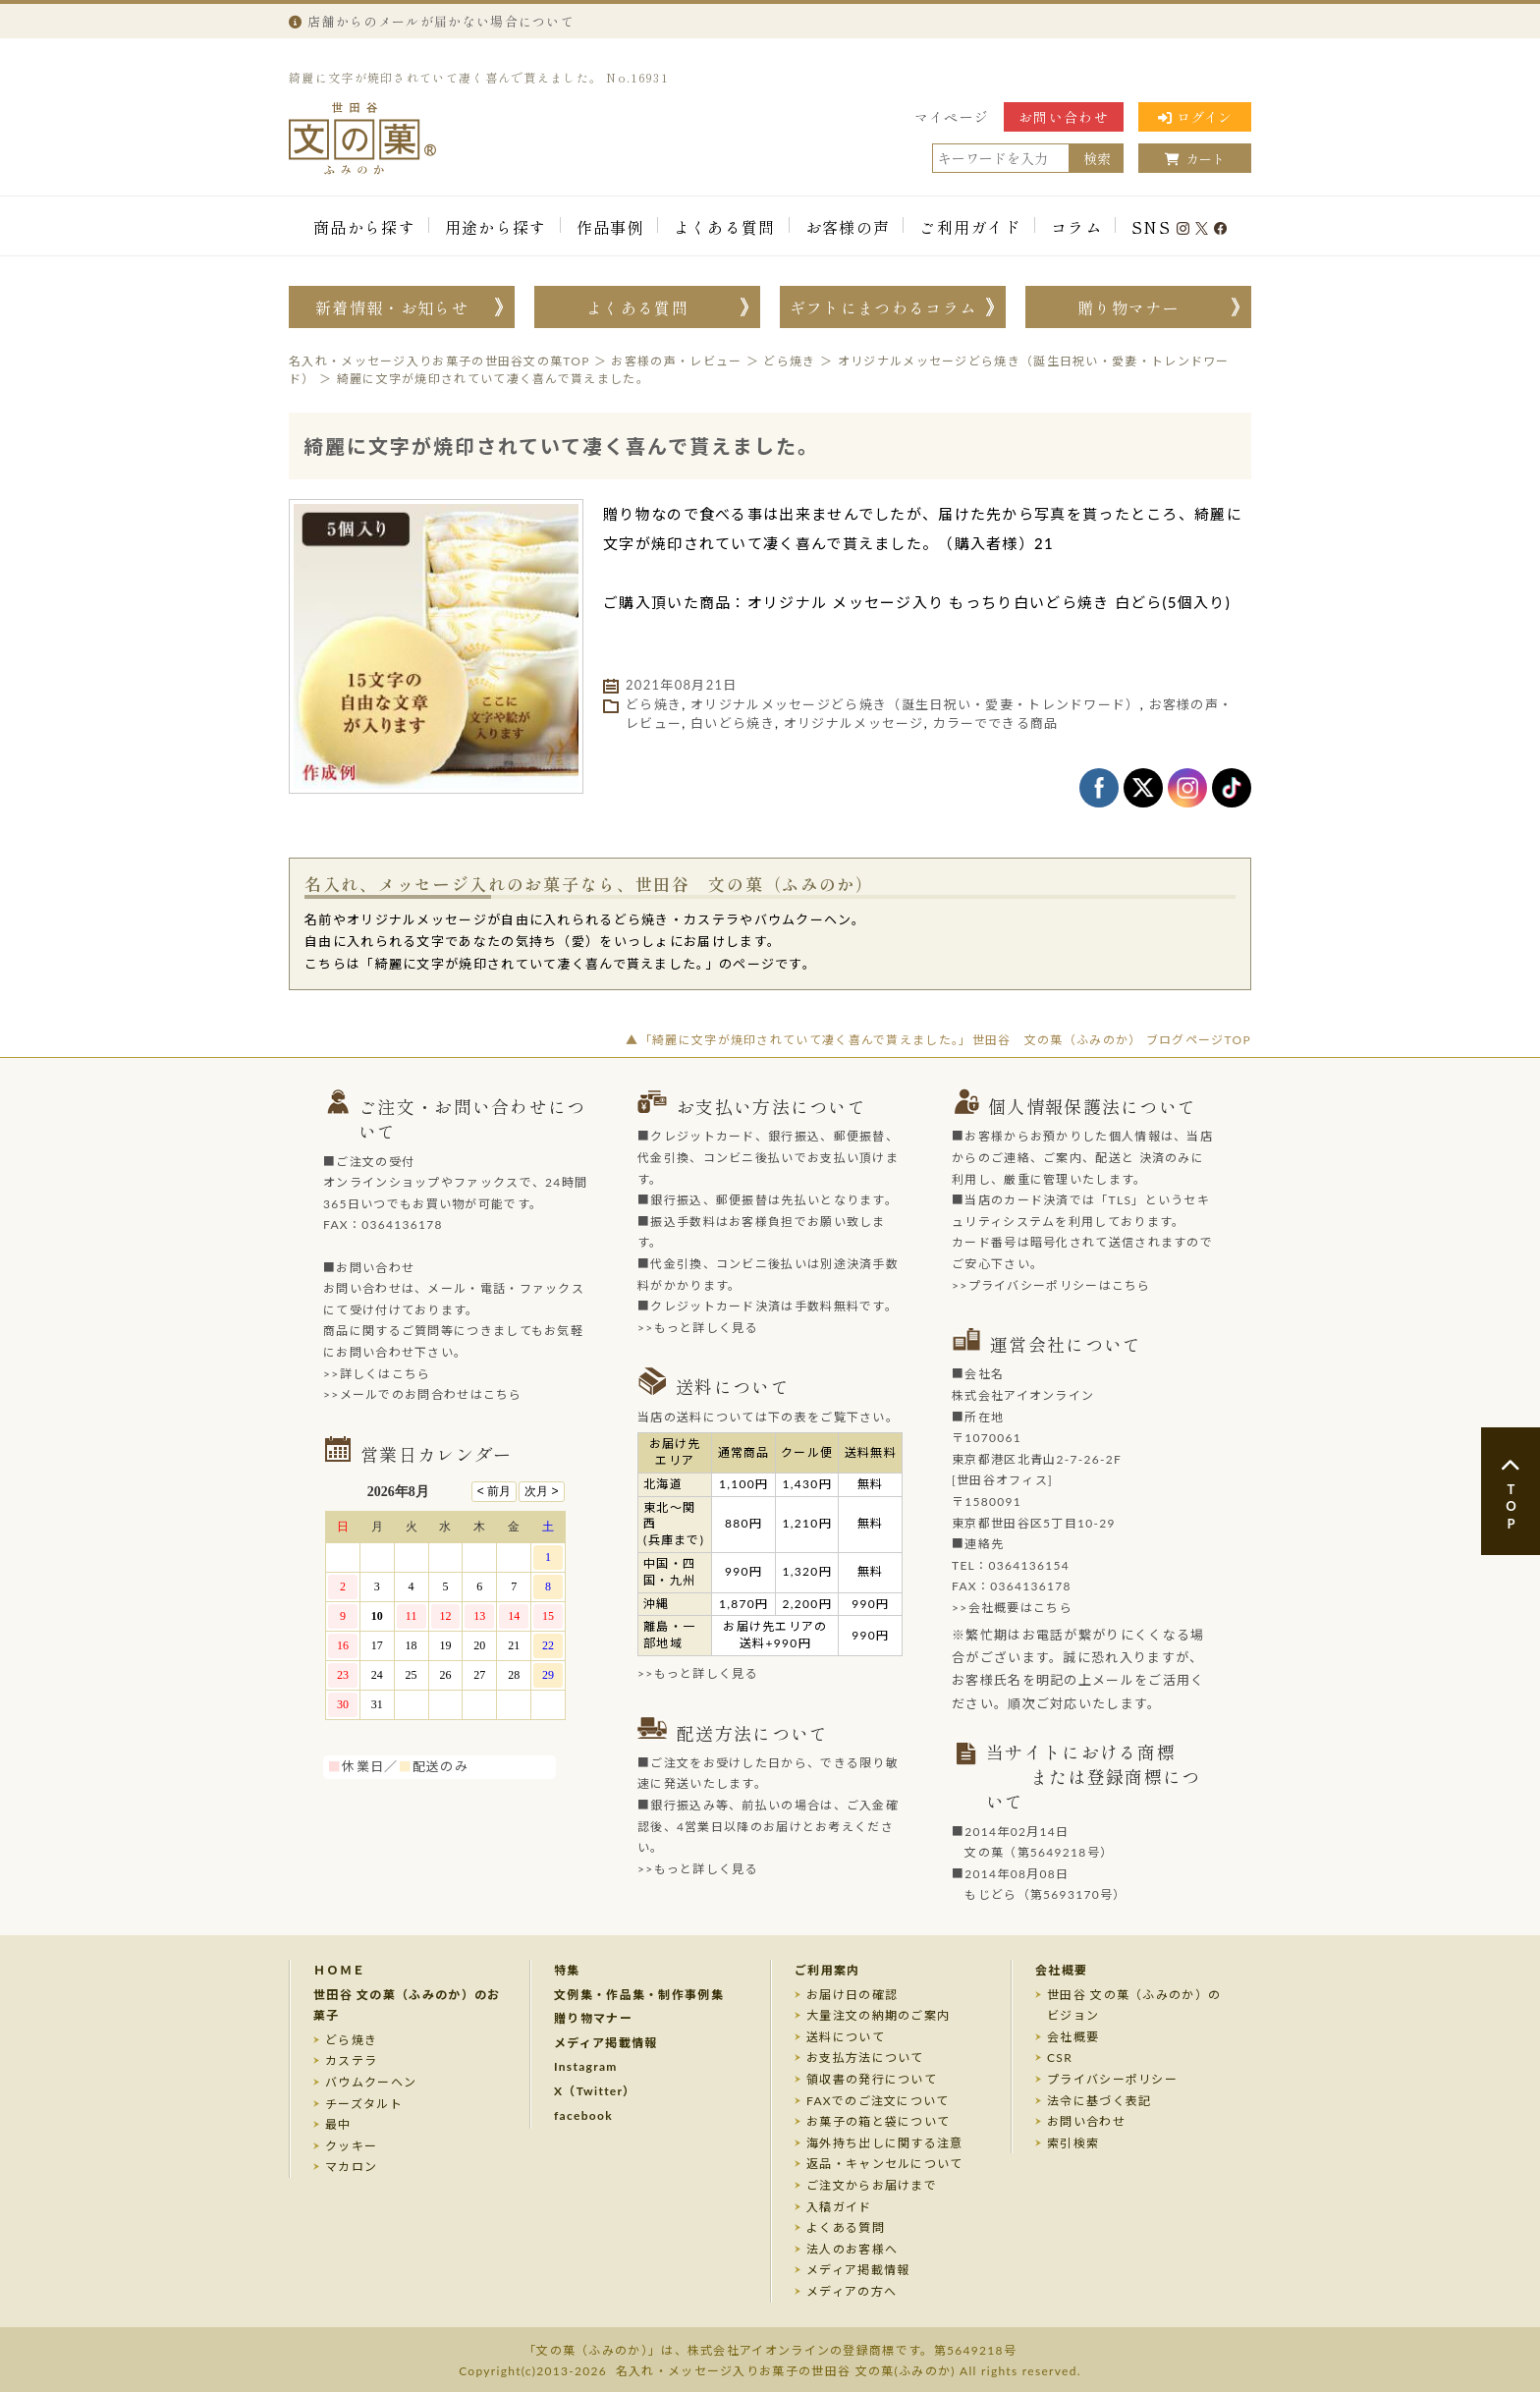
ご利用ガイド (970, 227)
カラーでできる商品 (996, 723)
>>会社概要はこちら (1012, 1607)
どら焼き (654, 704)
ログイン (1195, 117)
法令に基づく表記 (1099, 2100)
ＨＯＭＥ (339, 1970)
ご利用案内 (827, 1970)
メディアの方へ (851, 2291)
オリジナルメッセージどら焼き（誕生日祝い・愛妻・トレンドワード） (915, 704)
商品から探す (364, 227)
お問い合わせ (1063, 117)
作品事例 (610, 227)
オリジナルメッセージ (854, 723)
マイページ (952, 117)
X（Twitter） (595, 2091)
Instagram (586, 2066)
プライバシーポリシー (1112, 2079)
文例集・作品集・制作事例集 (639, 1994)
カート (1195, 158)
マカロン (351, 2166)
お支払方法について (865, 2057)
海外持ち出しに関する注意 (884, 2143)
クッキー (351, 2146)
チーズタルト (364, 2103)
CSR (1059, 2057)
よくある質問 (725, 227)
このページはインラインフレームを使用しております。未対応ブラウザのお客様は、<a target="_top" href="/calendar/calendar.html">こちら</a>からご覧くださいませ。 (455, 1611)
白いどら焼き (732, 723)
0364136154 (1029, 1565)
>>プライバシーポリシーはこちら (1051, 1285)
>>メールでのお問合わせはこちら (422, 1394)
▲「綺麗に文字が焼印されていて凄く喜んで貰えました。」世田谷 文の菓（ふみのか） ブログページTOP (938, 1039)
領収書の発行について (871, 2079)
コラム (1076, 227)
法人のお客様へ (852, 2249)
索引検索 (1073, 2143)
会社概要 (1061, 1970)
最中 (338, 2124)
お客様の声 (848, 227)
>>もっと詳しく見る (697, 1327)
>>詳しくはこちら (377, 1373)
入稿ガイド (839, 2206)
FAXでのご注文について (878, 2100)
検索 (1097, 158)
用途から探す (496, 227)
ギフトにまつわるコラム (883, 307)
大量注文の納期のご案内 (878, 2015)
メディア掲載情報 (605, 2042)
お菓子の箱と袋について (878, 2121)
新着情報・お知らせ (391, 307)
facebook (583, 2115)
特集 (567, 1970)
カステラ (351, 2060)
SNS (1179, 227)
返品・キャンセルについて (884, 2163)
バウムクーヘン (370, 2082)
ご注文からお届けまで (871, 2185)
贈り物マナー (1128, 307)
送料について (845, 2037)
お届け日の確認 (852, 1994)
